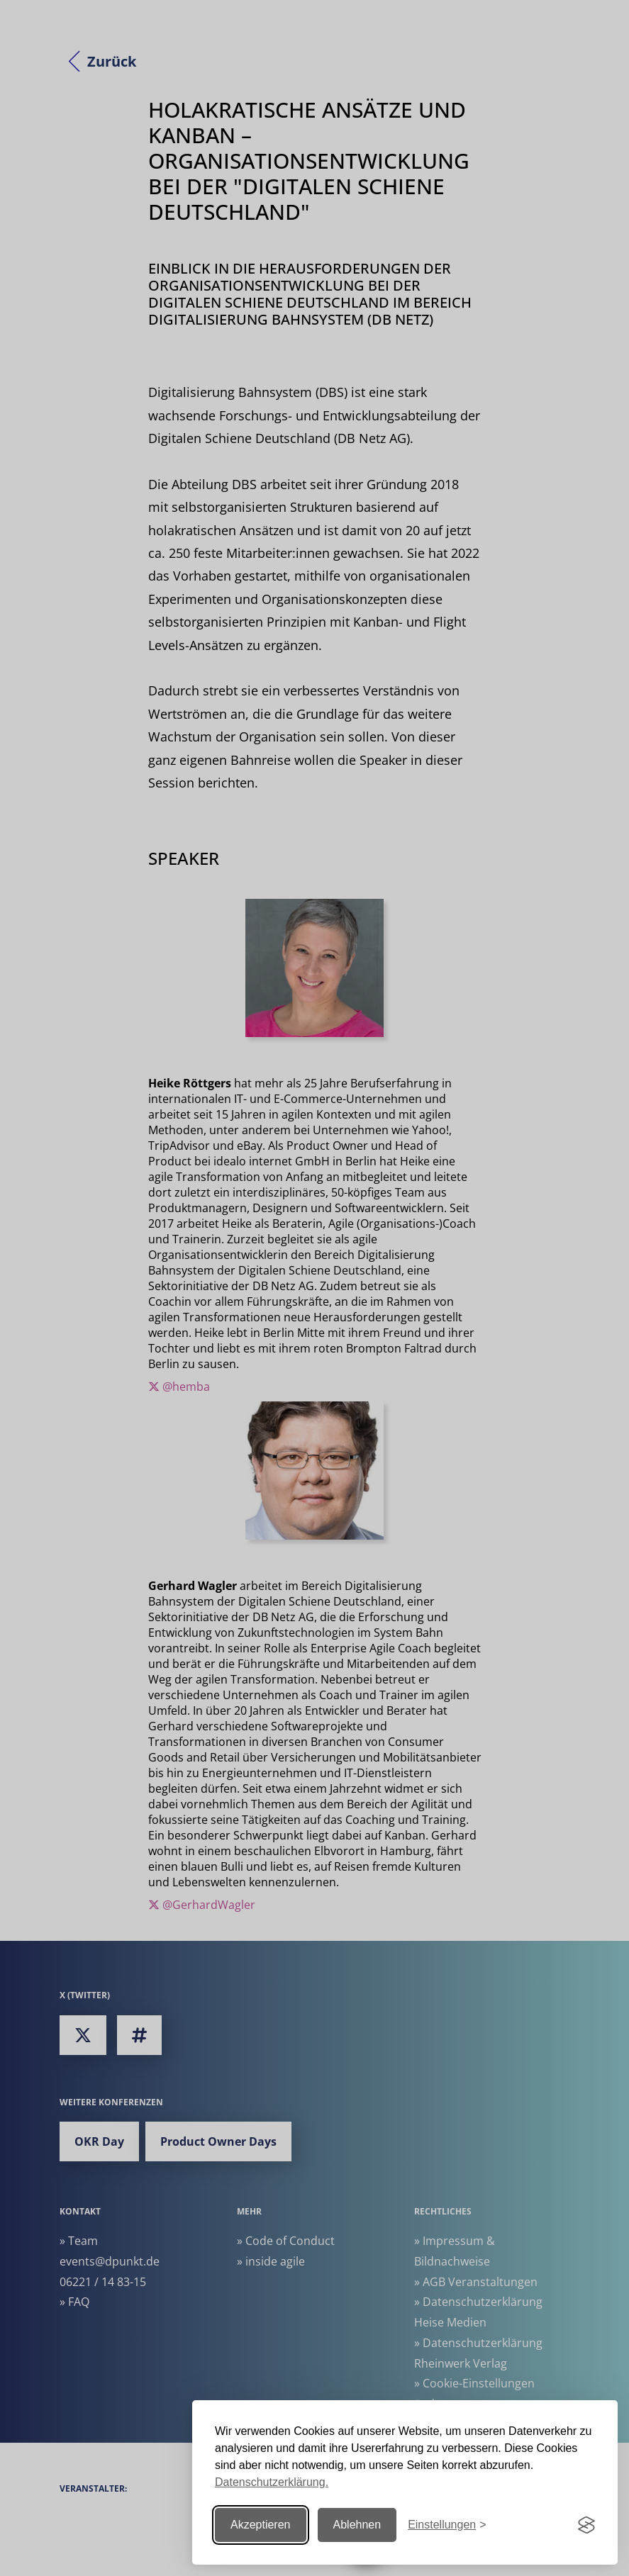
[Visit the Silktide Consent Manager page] (586, 2524)
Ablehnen (357, 2525)
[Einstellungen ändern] (447, 2525)
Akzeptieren (260, 2525)
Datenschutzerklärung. (271, 2482)
